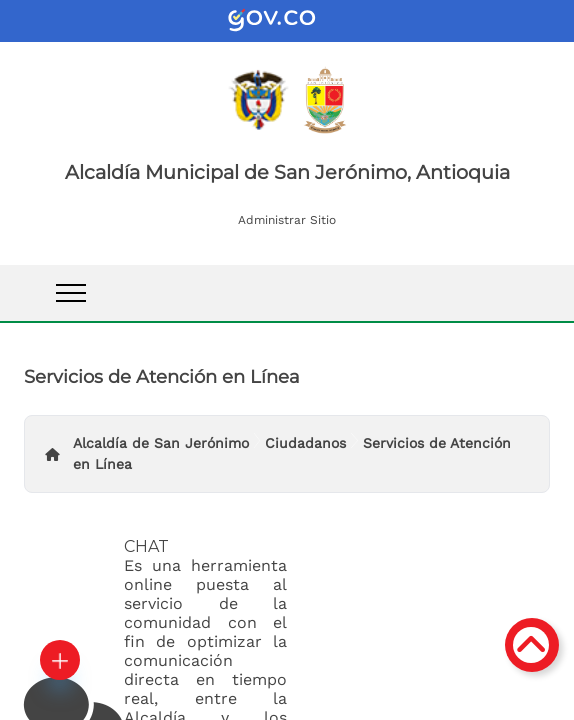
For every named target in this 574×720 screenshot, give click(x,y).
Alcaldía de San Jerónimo (161, 443)
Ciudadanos (305, 443)
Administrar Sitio (287, 220)
